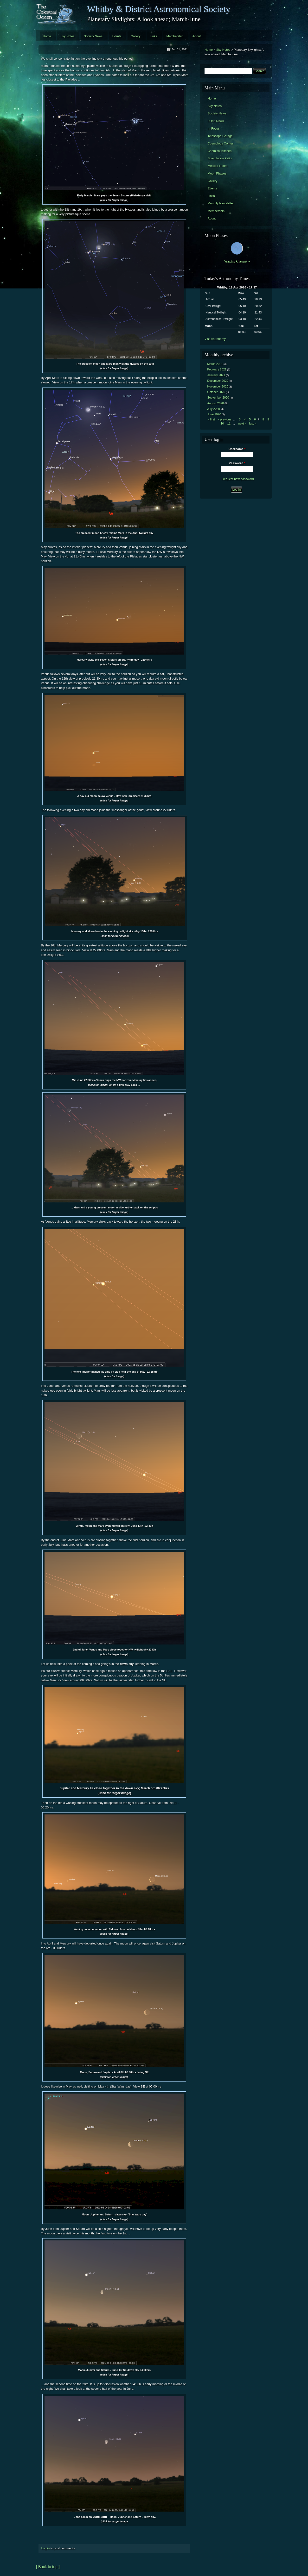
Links (153, 36)
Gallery (136, 36)
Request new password (238, 479)
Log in (45, 2548)
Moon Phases (217, 173)
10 (222, 423)
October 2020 (216, 392)
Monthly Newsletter (221, 203)
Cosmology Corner (220, 143)
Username (237, 449)
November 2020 (217, 386)
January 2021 (216, 375)
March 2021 (215, 364)
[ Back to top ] (48, 2567)
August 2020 (215, 403)
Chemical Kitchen (220, 151)
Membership (175, 36)
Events (116, 36)
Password (237, 463)
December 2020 (217, 380)
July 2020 (213, 409)
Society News (93, 36)
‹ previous (224, 419)
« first (211, 419)
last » (252, 423)
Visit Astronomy (215, 339)
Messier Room (218, 166)
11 (229, 423)
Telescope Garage (220, 136)
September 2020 (218, 397)
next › (242, 423)
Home (47, 36)
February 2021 (216, 369)
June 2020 (214, 414)
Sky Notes (67, 36)
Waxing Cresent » (237, 261)
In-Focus (214, 128)
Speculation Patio (220, 158)
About (197, 36)
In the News (216, 121)
